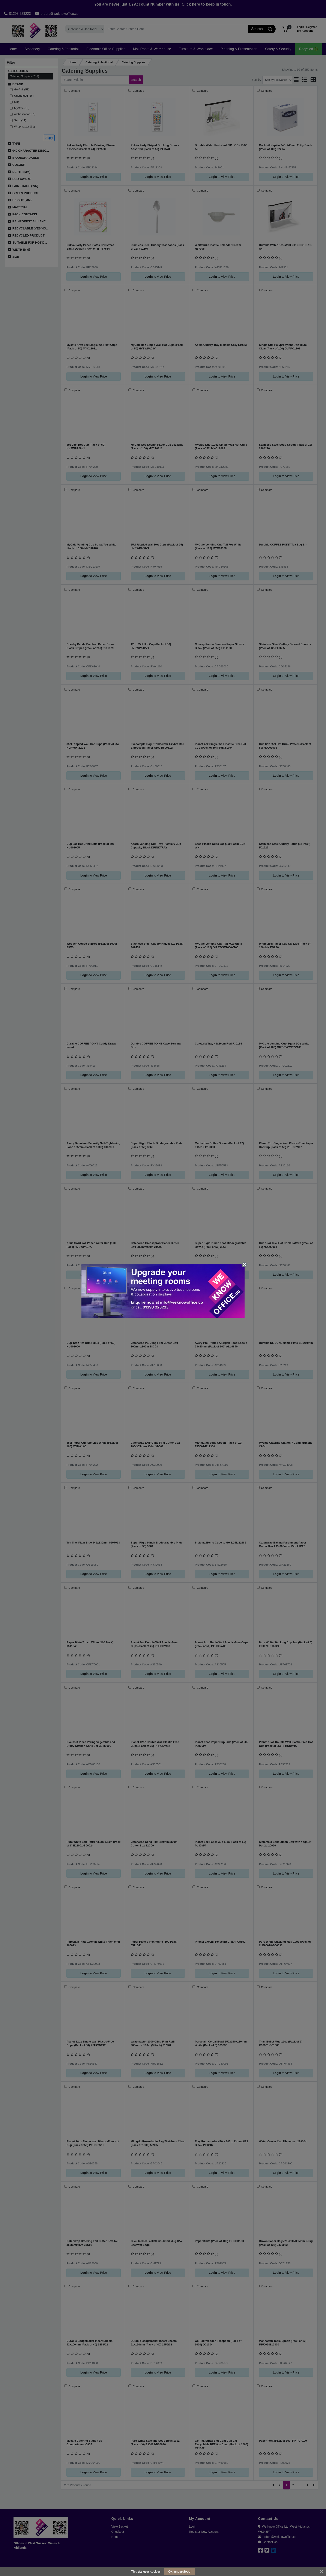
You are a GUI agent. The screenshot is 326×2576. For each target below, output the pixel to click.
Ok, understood (179, 2571)
